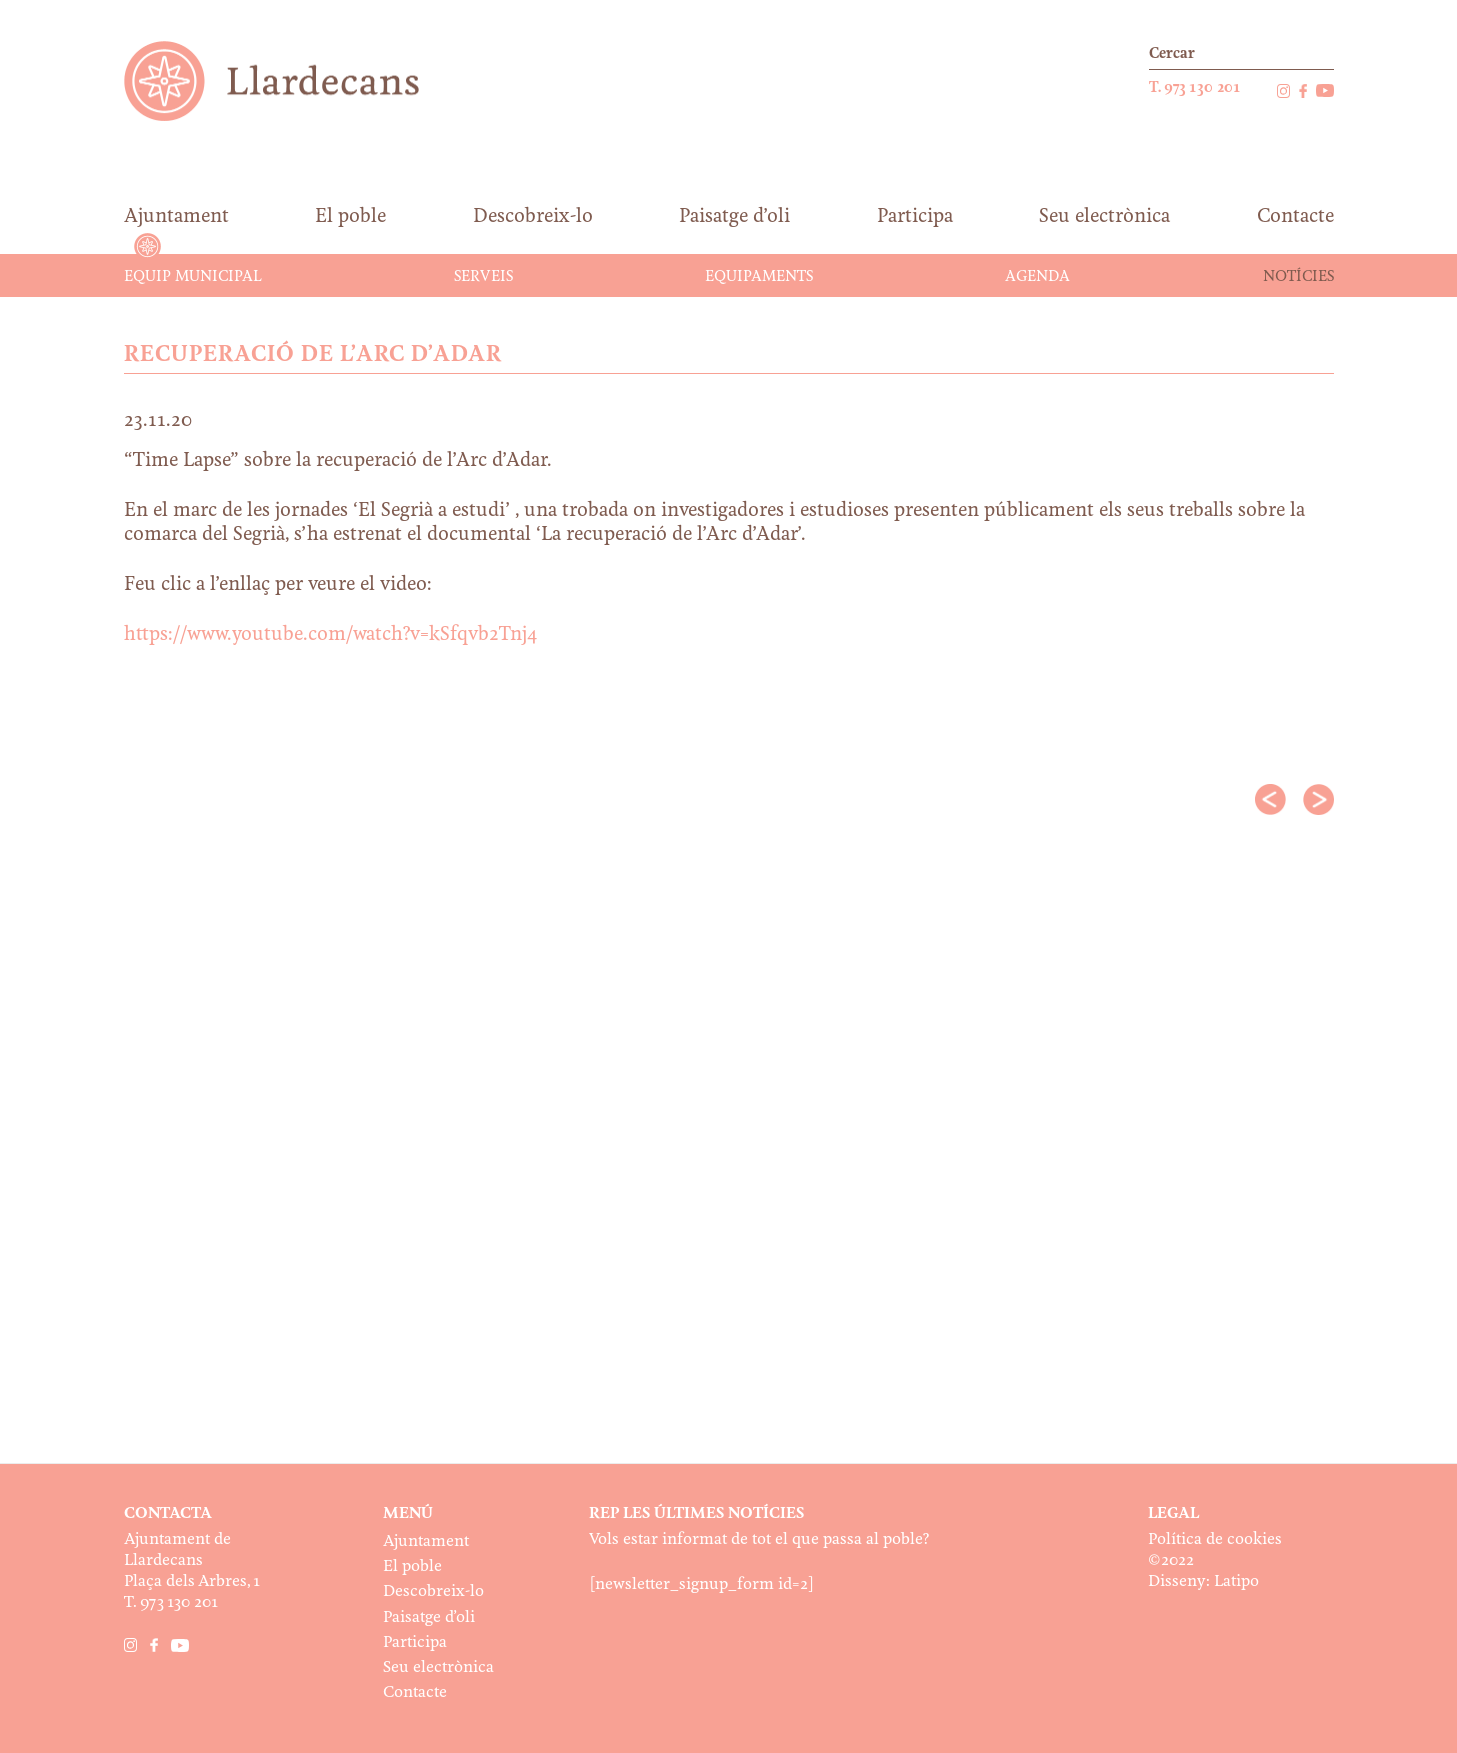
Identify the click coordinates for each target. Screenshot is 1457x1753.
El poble (412, 1566)
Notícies (1298, 277)
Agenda (1037, 277)
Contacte (415, 1692)
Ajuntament (426, 1541)
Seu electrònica (438, 1667)
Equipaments (759, 277)
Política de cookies (1215, 1539)
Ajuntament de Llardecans (290, 80)
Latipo (1236, 1581)
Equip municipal (193, 277)
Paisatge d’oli (429, 1617)
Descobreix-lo (433, 1591)
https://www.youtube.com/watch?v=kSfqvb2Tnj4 (331, 635)
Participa (415, 1642)
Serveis (483, 277)
